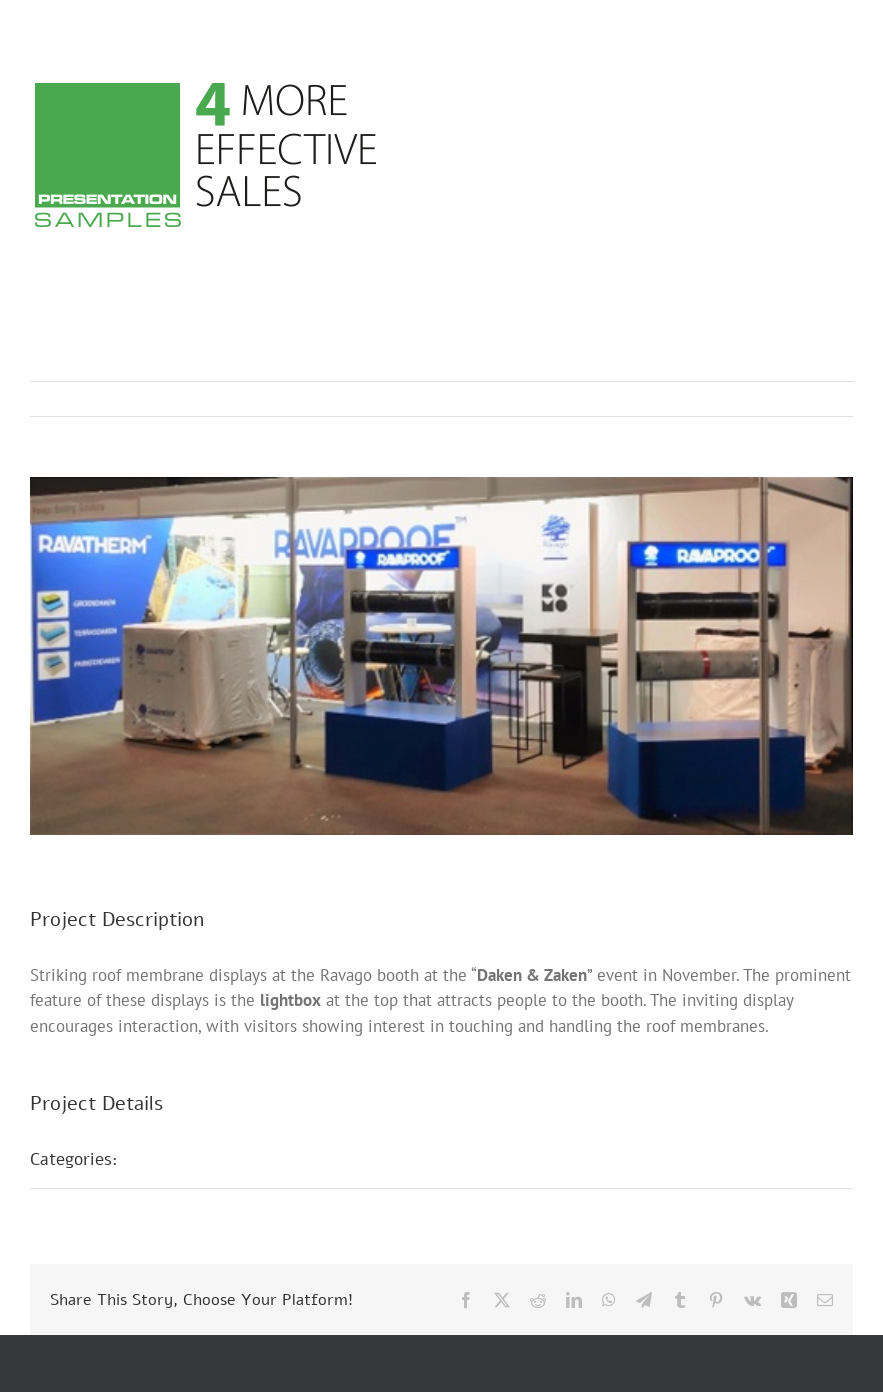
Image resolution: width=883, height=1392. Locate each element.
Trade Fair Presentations (233, 1159)
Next (818, 399)
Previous (750, 399)
